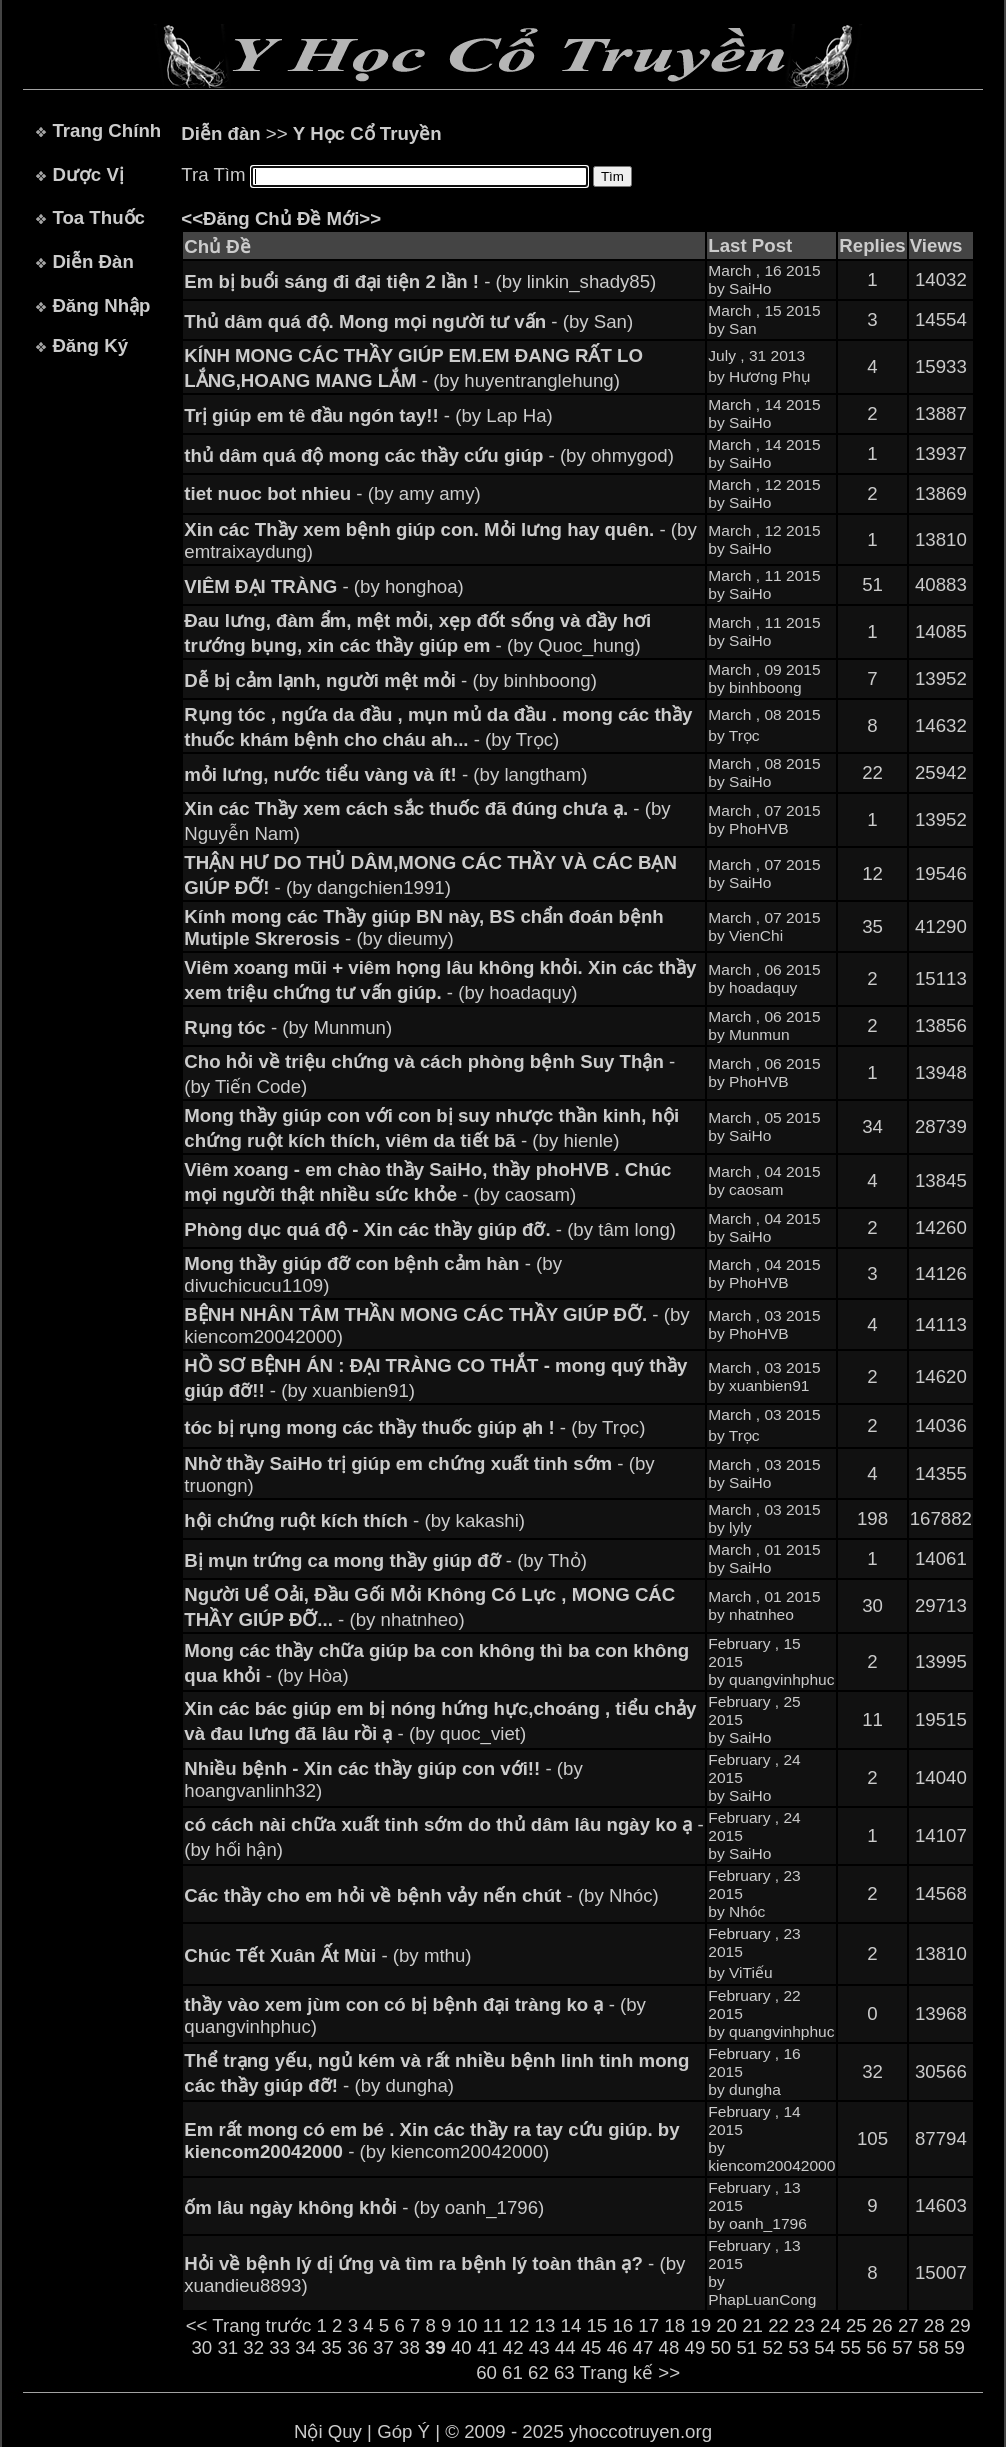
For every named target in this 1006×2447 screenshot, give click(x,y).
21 (752, 2325)
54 (824, 2347)
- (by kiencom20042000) (431, 2140)
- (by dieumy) (423, 927)
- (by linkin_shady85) (420, 281)
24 (830, 2325)
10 (467, 2325)
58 (928, 2347)
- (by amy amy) (332, 493)
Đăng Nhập (101, 305)
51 (746, 2347)
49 (695, 2347)
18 (674, 2325)
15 (596, 2325)
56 (876, 2347)
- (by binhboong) (390, 680)
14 (571, 2325)
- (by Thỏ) (385, 1560)
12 (519, 2325)
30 (201, 2347)
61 (512, 2372)
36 (357, 2347)
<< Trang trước (249, 2325)
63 (564, 2372)
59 (954, 2347)
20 (726, 2325)
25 (856, 2325)
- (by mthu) (327, 1955)
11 (493, 2325)
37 (383, 2347)
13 (545, 2325)
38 (409, 2347)
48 (669, 2347)
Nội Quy (328, 2431)
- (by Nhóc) (421, 1895)
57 (902, 2347)
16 (622, 2325)
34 (305, 2347)
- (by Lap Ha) (368, 415)
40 (461, 2347)
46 (617, 2347)
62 (538, 2372)
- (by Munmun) (288, 1027)
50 (720, 2347)
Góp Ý (403, 2431)
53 (798, 2347)
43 (539, 2347)
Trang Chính (106, 130)
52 (772, 2347)
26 (882, 2325)
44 (565, 2347)
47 (643, 2347)
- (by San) (408, 321)
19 (700, 2325)
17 (648, 2325)
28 (934, 2325)
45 (591, 2347)
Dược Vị (87, 174)
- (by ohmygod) (429, 455)
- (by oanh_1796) (364, 2207)
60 (486, 2372)
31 (227, 2347)
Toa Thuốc (98, 217)
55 (850, 2347)
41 (487, 2347)
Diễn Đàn (92, 261)
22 (778, 2325)
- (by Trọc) (414, 1427)
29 (960, 2325)
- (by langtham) (385, 774)
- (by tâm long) (430, 1229)
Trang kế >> (630, 2372)
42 (513, 2347)
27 (908, 2325)
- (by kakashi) (354, 1520)
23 (804, 2325)
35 (331, 2347)
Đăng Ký (90, 345)
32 (253, 2347)
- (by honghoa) (324, 586)
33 (279, 2347)
